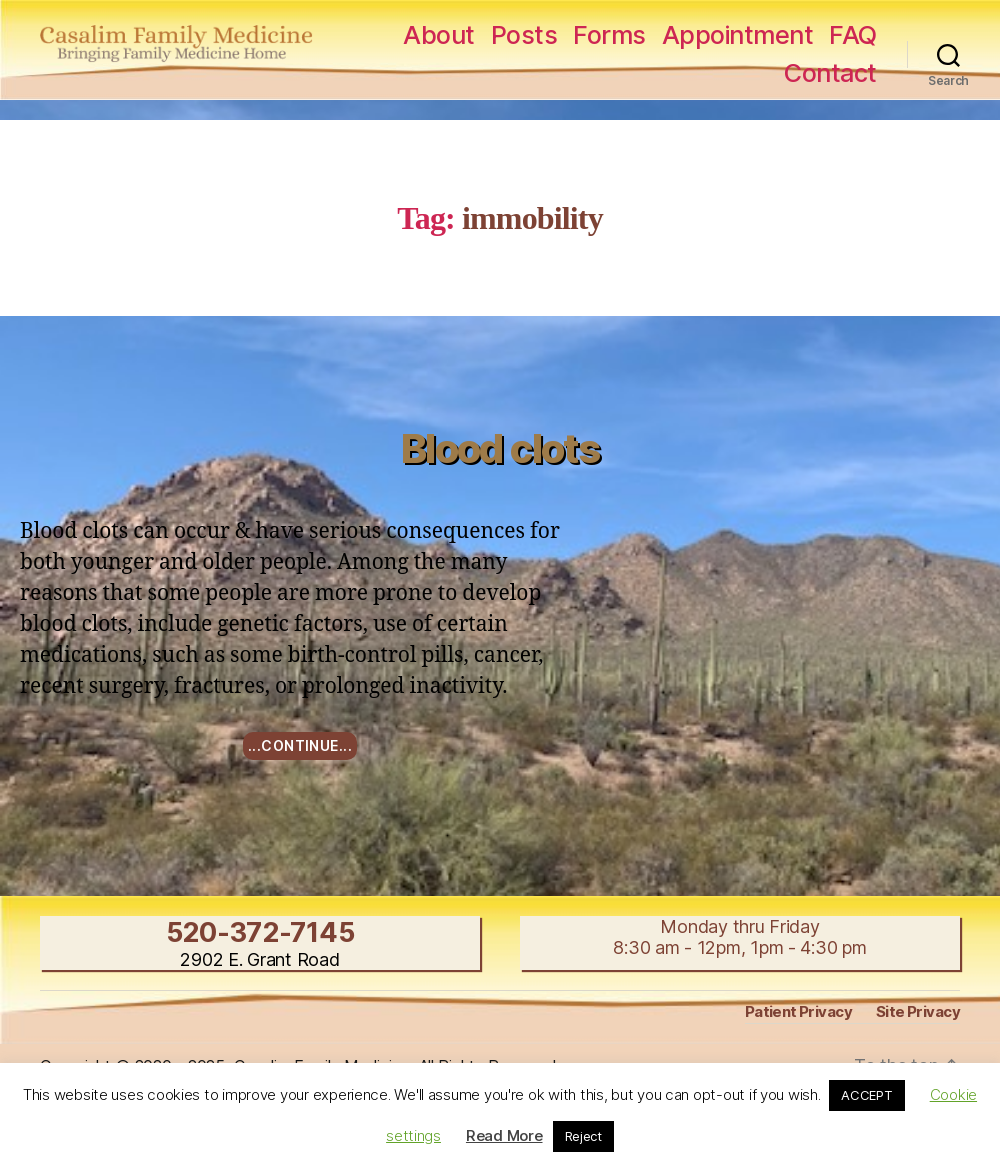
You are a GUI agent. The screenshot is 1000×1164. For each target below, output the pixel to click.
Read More (504, 1135)
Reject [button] (583, 1136)
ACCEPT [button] (866, 1095)
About (439, 35)
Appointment (738, 35)
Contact (830, 73)
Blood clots (500, 448)
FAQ (853, 35)
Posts (524, 35)
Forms (609, 35)
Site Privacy (918, 1011)
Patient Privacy (798, 1011)
